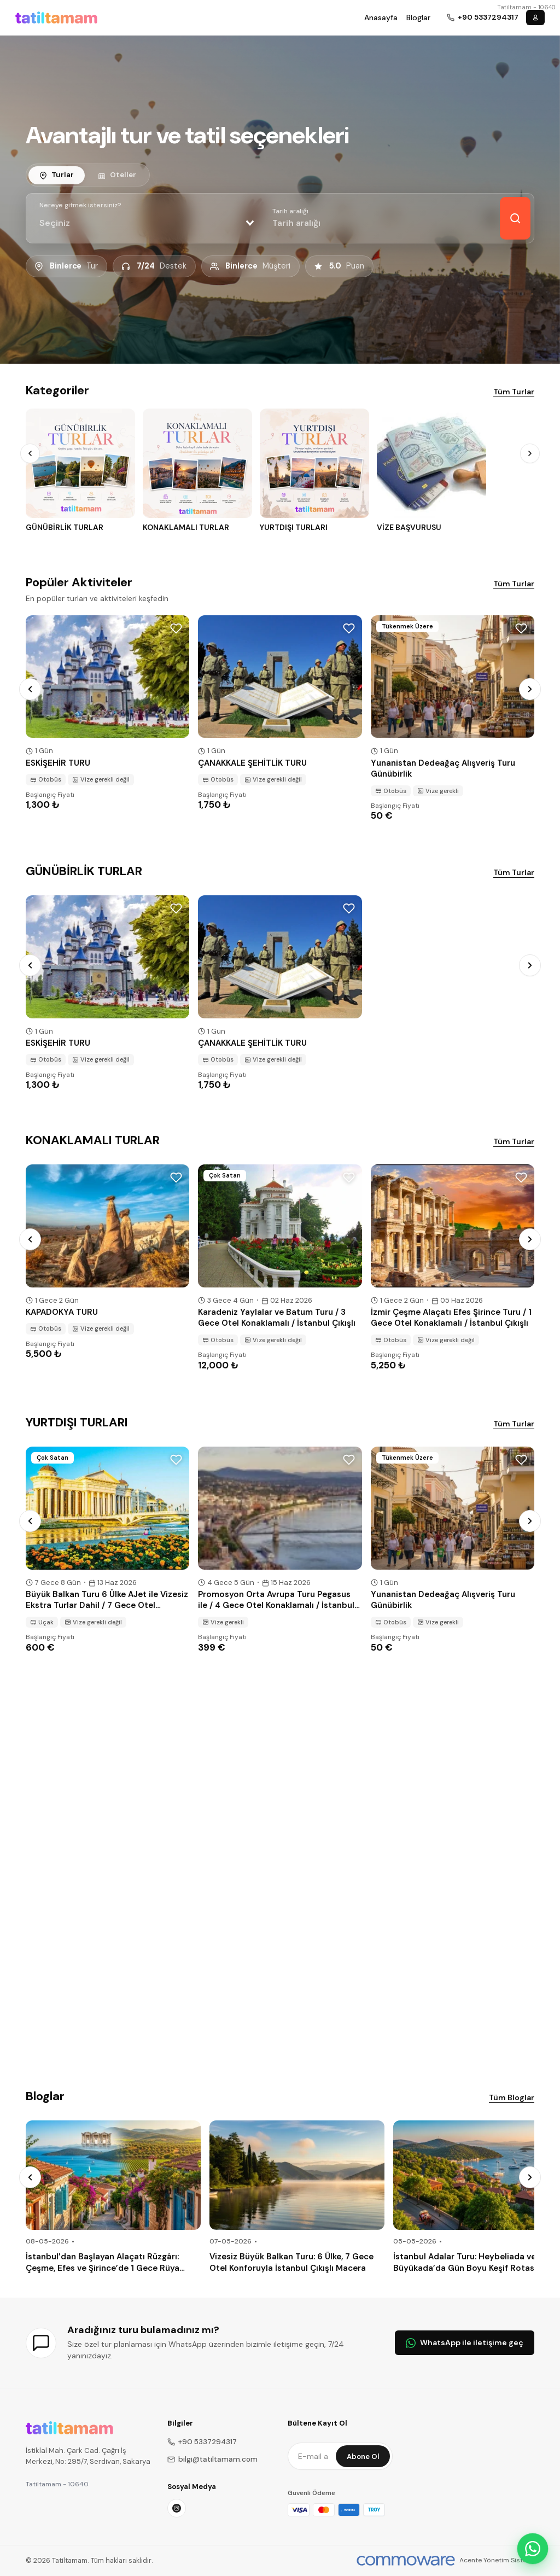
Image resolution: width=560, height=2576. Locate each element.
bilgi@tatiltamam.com (212, 2459)
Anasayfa (381, 17)
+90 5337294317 (202, 2441)
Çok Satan (225, 1175)
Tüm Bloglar (511, 2097)
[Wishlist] (176, 628)
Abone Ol (363, 2456)
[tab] (56, 175)
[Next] (530, 453)
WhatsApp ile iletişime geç (464, 2342)
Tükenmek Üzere (407, 626)
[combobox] (146, 223)
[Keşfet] (515, 218)
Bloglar (418, 17)
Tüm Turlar (513, 392)
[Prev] (30, 453)
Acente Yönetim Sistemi (496, 2560)
